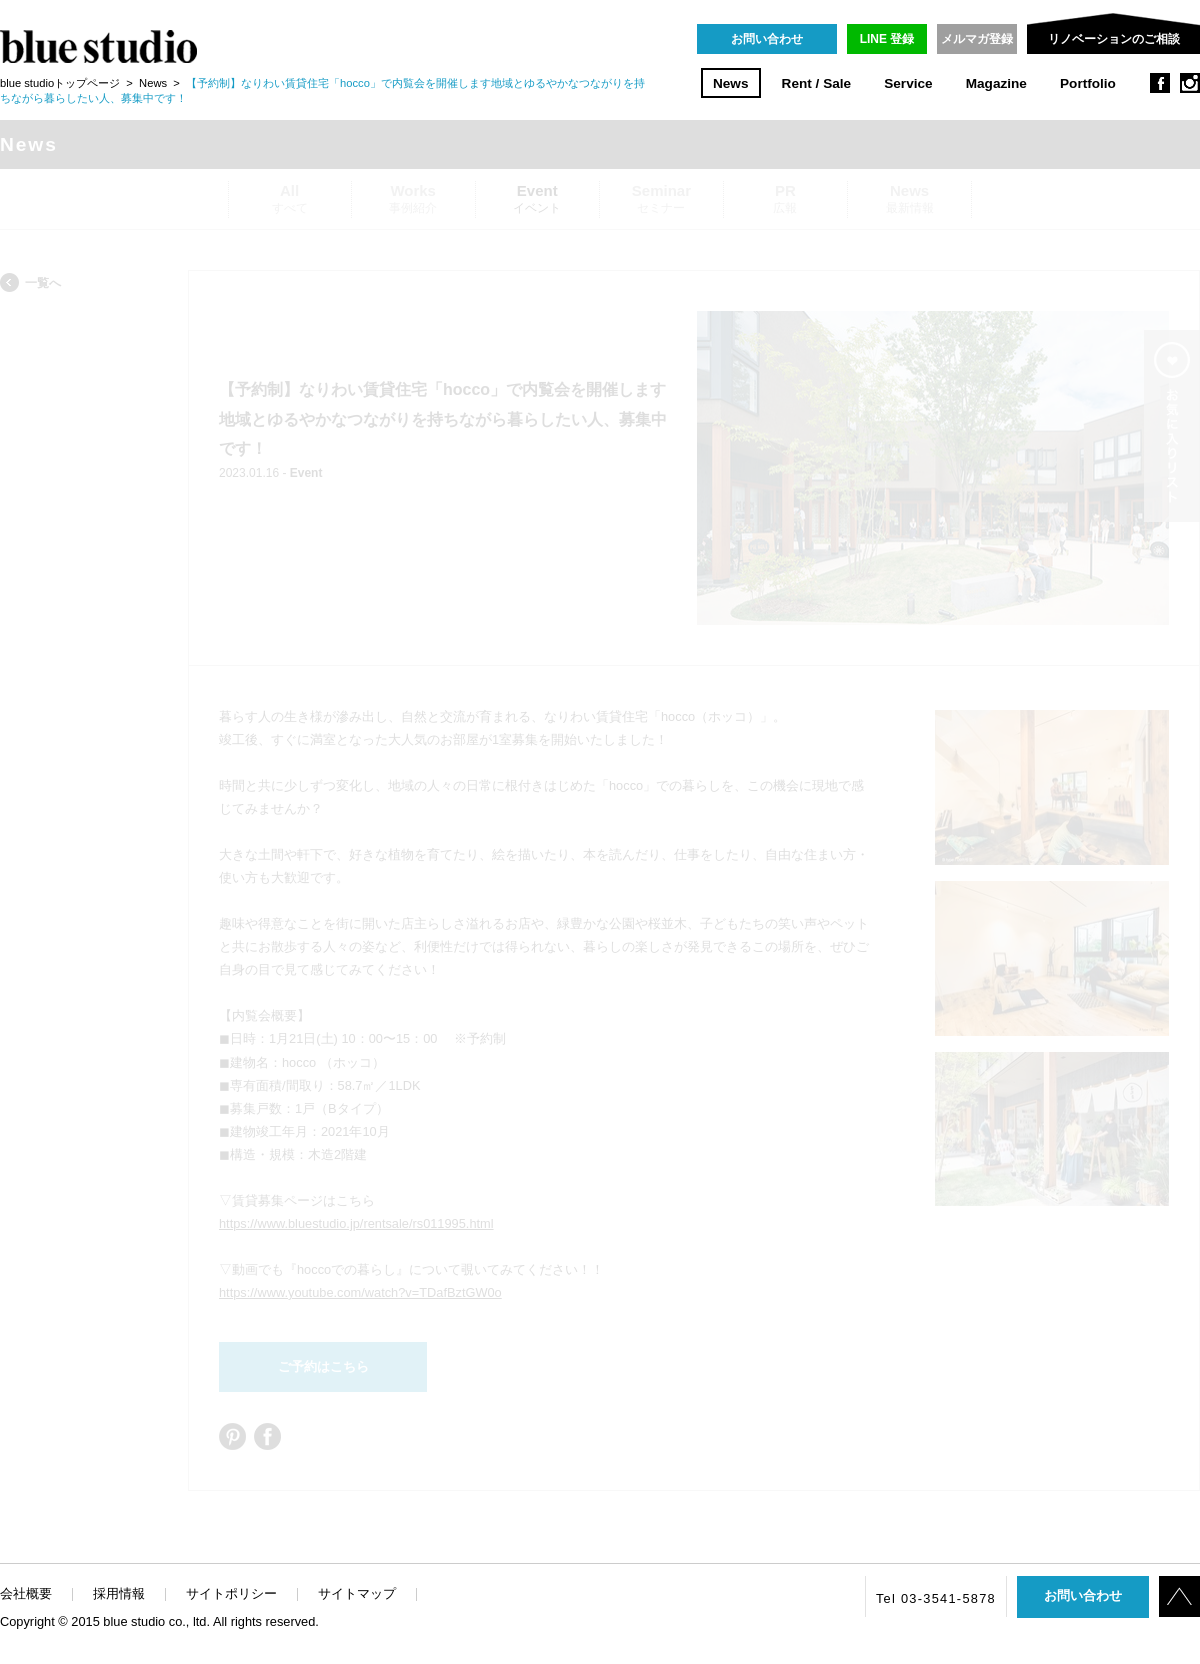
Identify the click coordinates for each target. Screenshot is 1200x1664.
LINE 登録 (887, 39)
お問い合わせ (767, 39)
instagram (1190, 83)
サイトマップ (357, 1593)
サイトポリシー (231, 1593)
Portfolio (1088, 83)
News (731, 83)
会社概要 (26, 1593)
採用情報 (119, 1593)
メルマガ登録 (977, 39)
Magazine (996, 83)
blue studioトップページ (60, 83)
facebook (1160, 83)
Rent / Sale (817, 83)
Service (908, 83)
